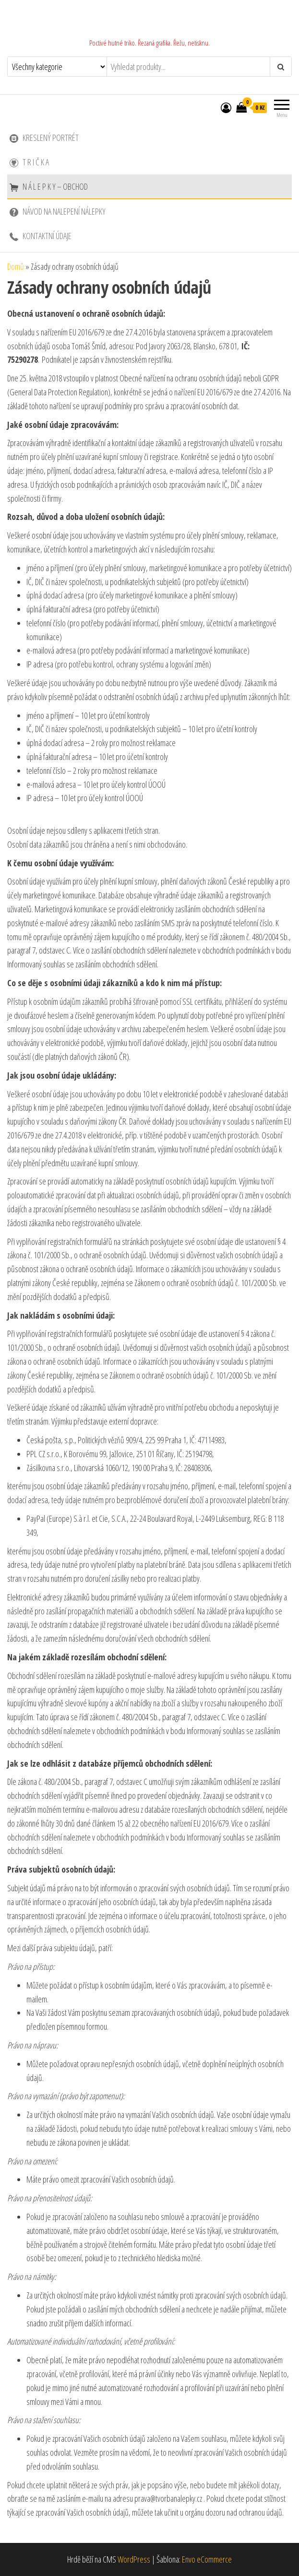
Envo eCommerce (207, 2559)
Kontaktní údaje (41, 236)
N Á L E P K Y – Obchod (49, 186)
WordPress (134, 2559)
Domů (15, 266)
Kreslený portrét (44, 137)
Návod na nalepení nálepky (58, 211)
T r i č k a (29, 162)
